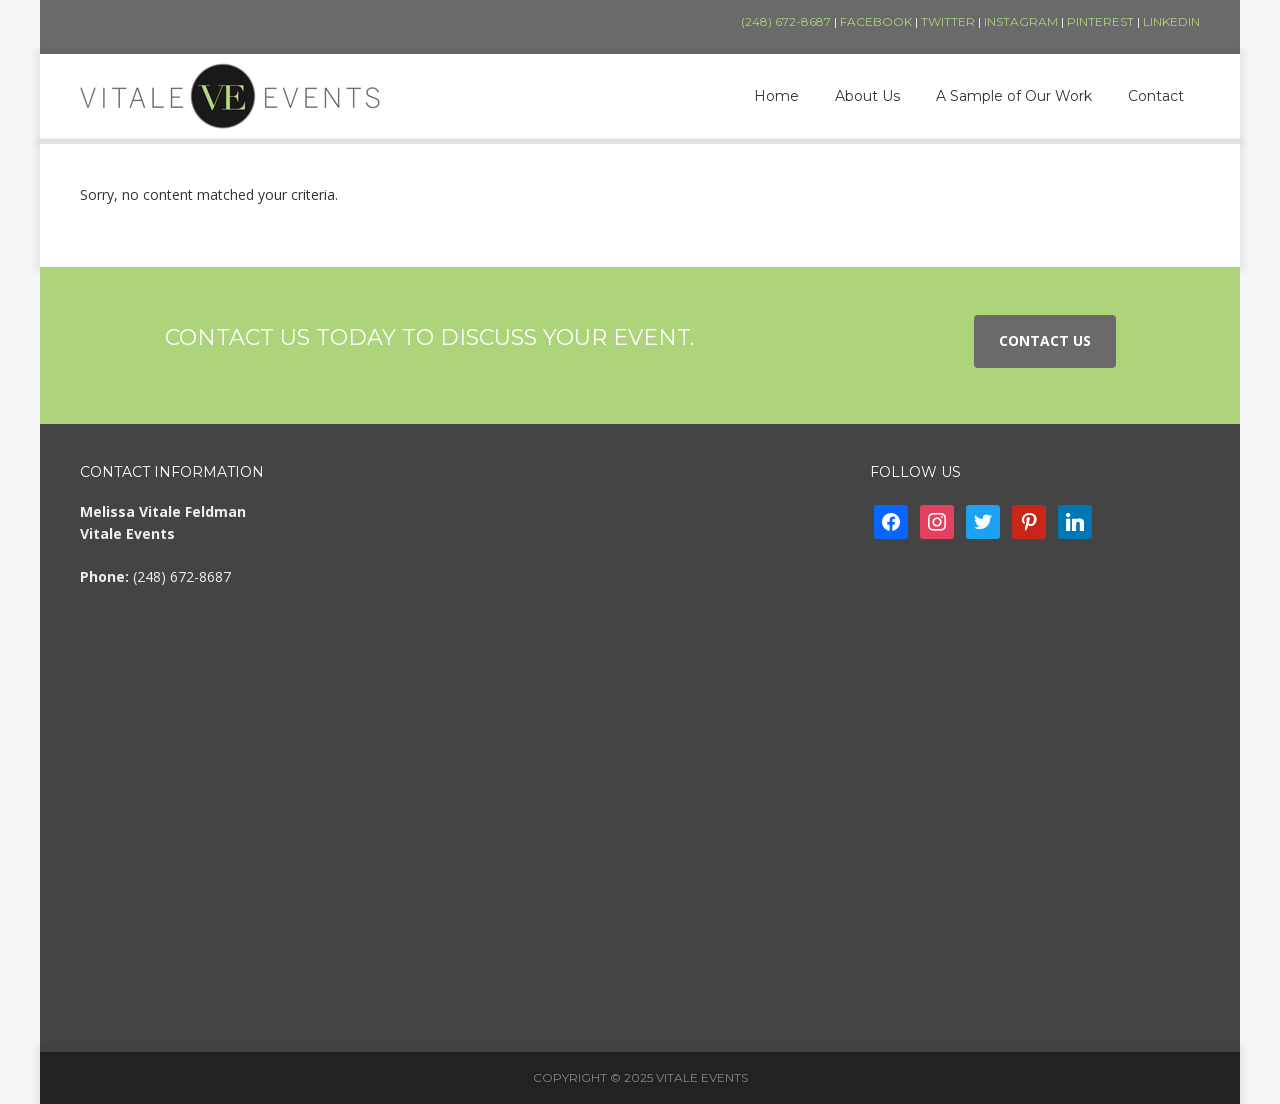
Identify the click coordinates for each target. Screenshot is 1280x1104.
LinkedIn (1171, 21)
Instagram (1021, 21)
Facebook (876, 21)
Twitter (948, 21)
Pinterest (1100, 21)
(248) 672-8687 (786, 21)
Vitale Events (230, 96)
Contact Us (1045, 340)
